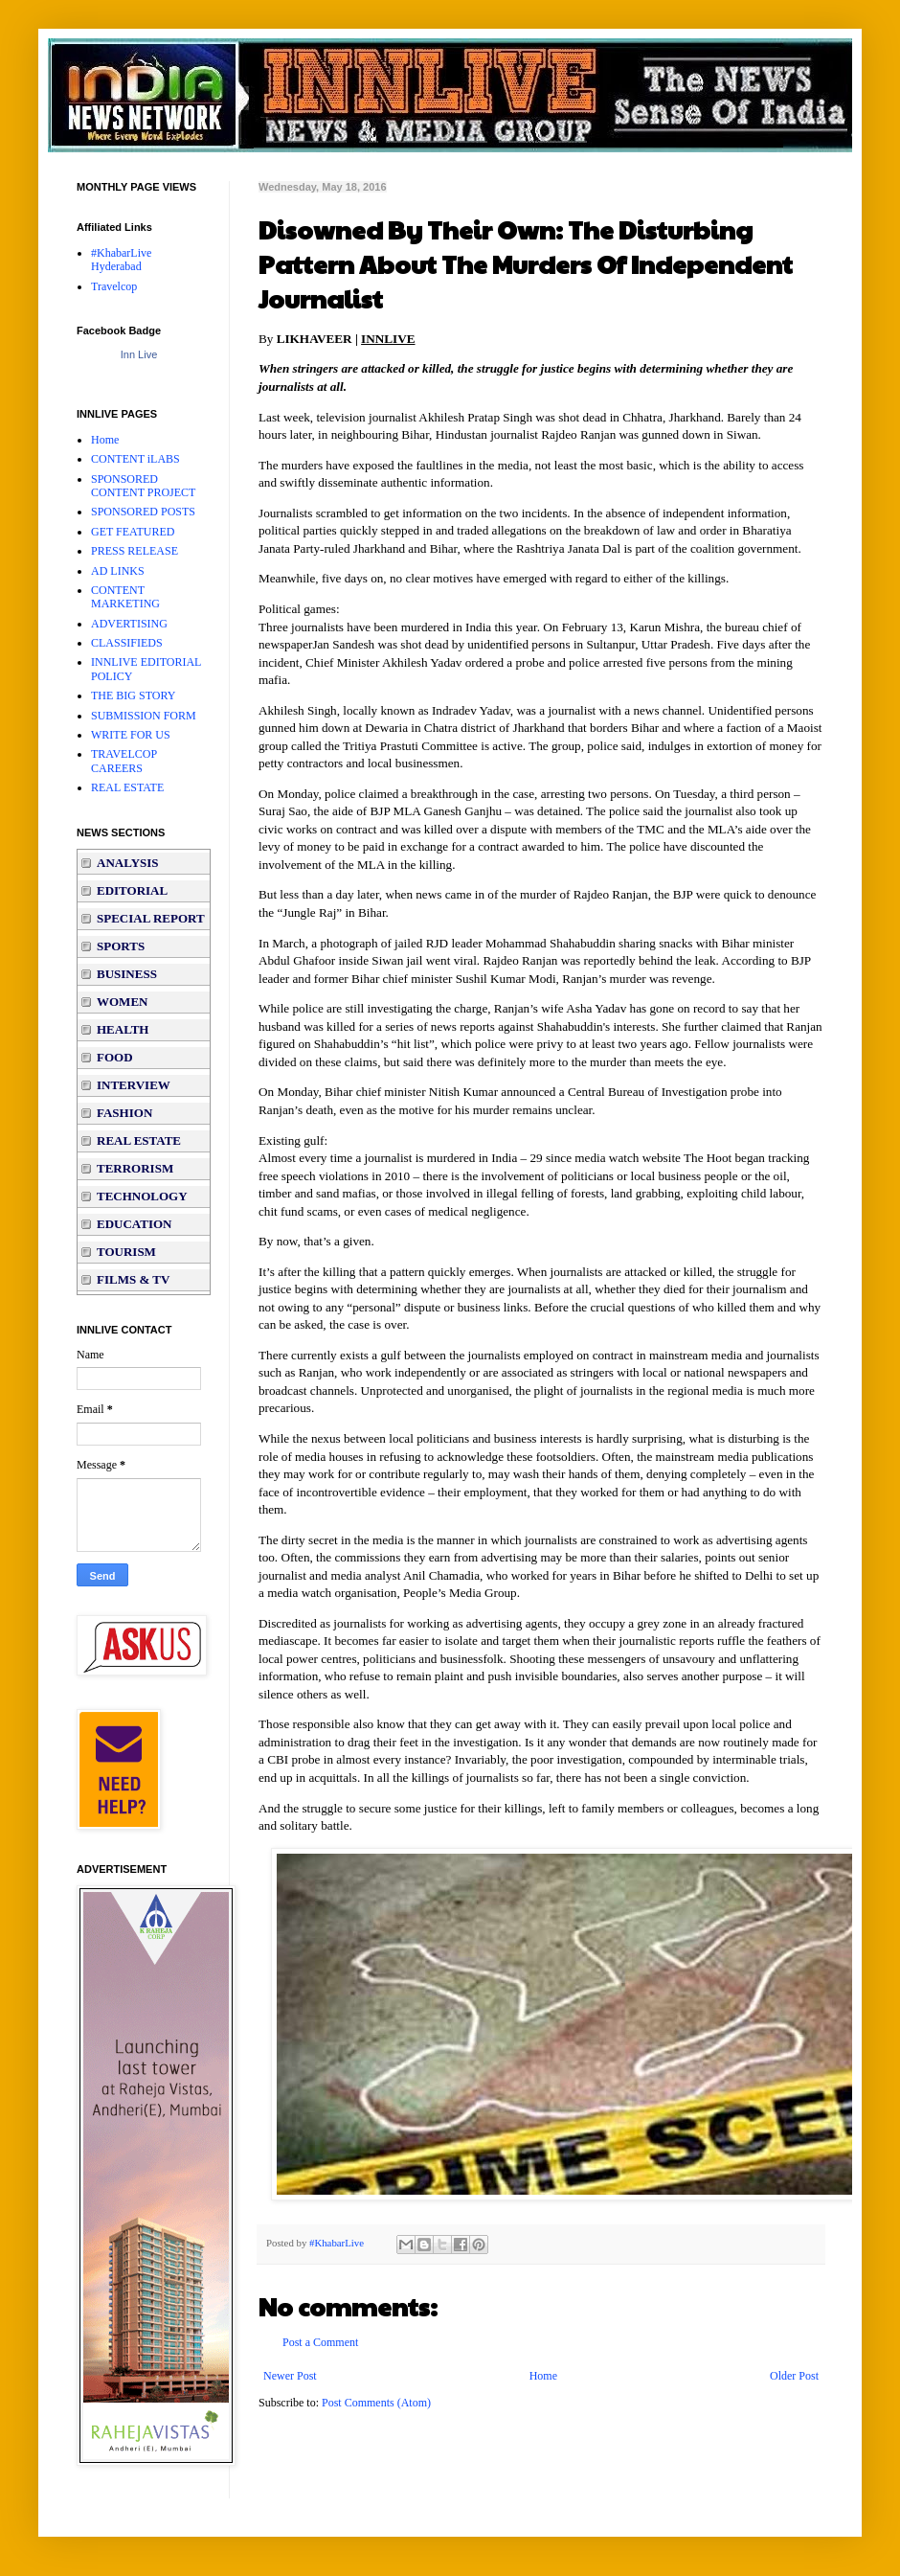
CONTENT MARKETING (125, 596)
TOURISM (126, 1251)
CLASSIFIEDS (127, 643)
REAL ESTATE (127, 787)
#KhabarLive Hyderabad (121, 259)
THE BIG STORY (133, 695)
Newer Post (290, 2375)
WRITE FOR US (130, 734)
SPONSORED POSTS (143, 511)
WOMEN (122, 1001)
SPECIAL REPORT (151, 918)
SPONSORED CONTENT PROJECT (143, 485)
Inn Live (139, 354)
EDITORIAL (132, 890)
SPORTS (121, 946)
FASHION (124, 1113)
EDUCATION (134, 1224)
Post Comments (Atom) (376, 2402)
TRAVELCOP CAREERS (124, 760)
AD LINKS (118, 571)
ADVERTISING (129, 623)
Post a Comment (320, 2342)
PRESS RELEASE (134, 551)
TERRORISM (135, 1168)
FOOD (115, 1057)
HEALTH (122, 1029)
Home (543, 2375)
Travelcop (114, 286)
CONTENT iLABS (135, 459)
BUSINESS (127, 974)
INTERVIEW (133, 1085)
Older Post (794, 2375)
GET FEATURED (132, 531)
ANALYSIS (128, 862)
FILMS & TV (133, 1279)
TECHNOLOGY (142, 1196)
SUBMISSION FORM (143, 715)
